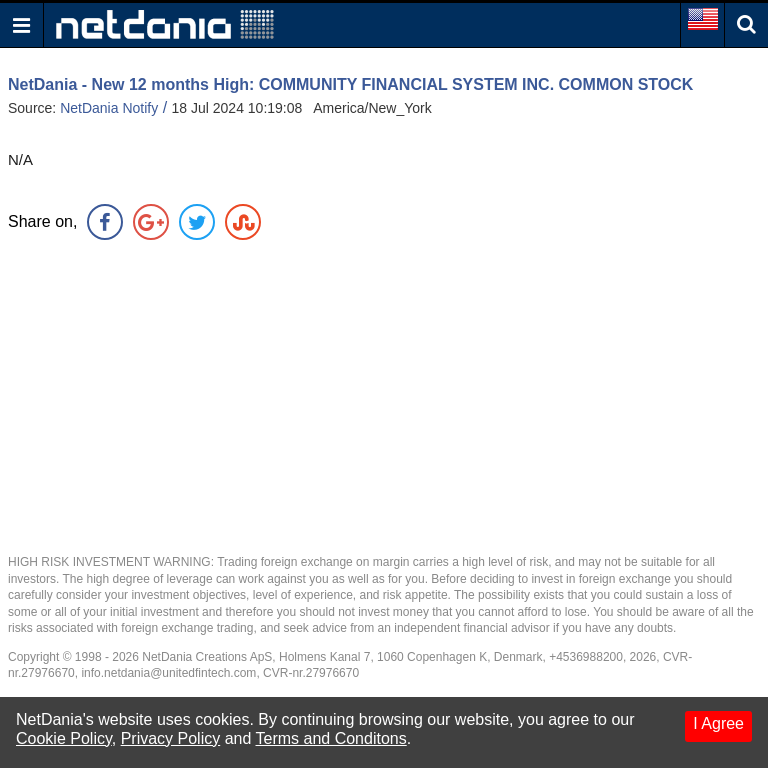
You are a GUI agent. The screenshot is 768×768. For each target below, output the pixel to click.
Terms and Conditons (331, 738)
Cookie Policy (64, 738)
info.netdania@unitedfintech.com (168, 673)
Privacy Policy (171, 738)
